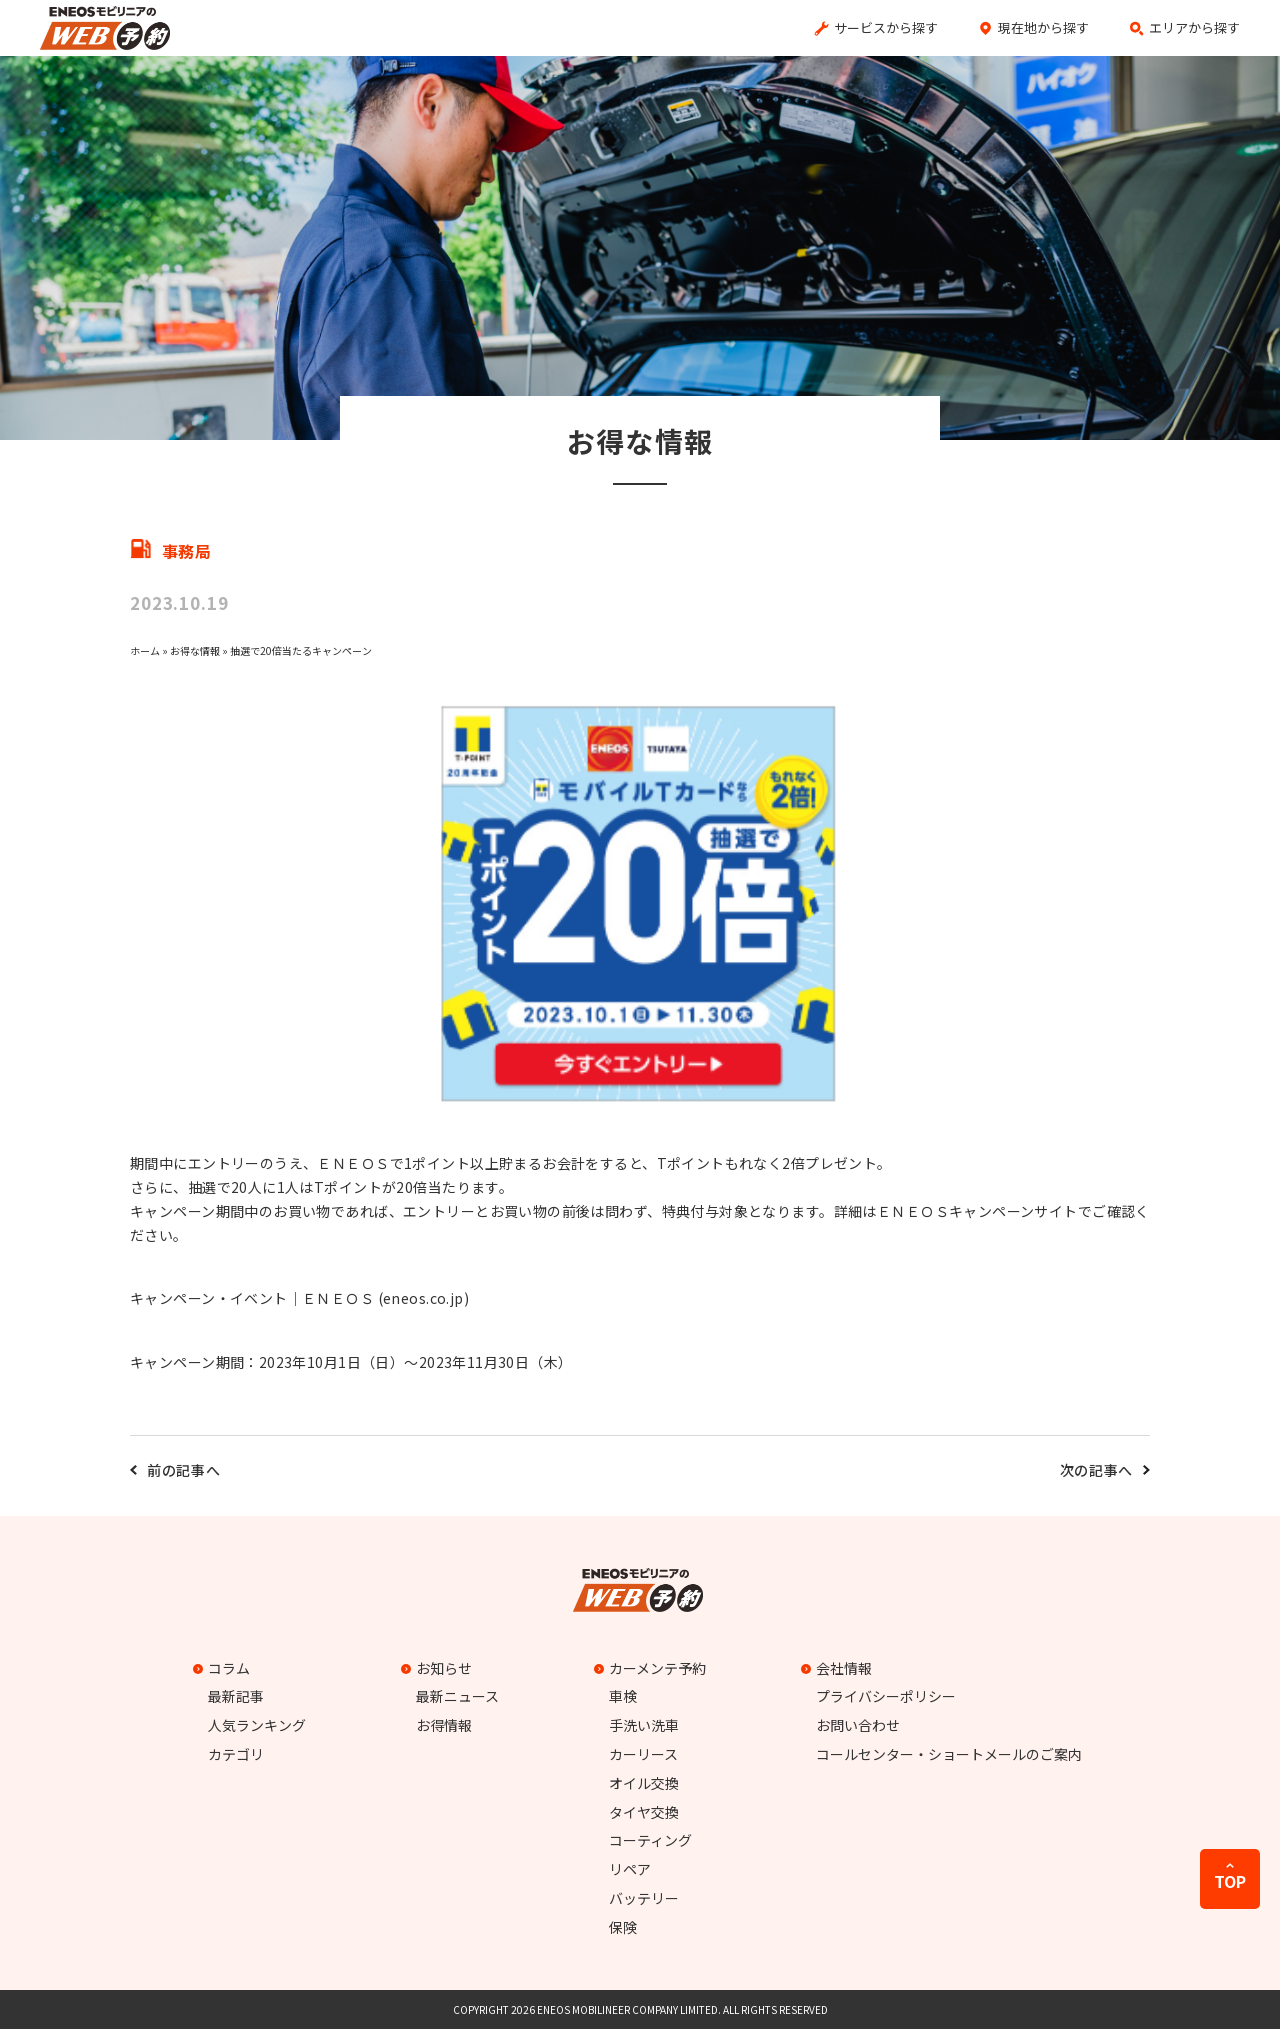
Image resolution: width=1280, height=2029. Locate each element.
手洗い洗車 (644, 1725)
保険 (623, 1927)
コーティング (650, 1840)
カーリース (643, 1754)
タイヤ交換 (644, 1812)
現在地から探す (1043, 27)
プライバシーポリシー (886, 1696)
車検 (623, 1696)
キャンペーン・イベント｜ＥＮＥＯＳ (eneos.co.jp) (299, 1298)
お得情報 (444, 1725)
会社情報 (839, 1668)
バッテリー (644, 1898)
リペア (630, 1869)
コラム (224, 1668)
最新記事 (236, 1696)
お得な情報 (195, 650)
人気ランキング (257, 1725)
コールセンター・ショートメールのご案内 (949, 1754)
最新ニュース (457, 1696)
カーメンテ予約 (652, 1668)
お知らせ (439, 1668)
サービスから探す (886, 27)
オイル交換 (644, 1783)
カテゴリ (236, 1754)
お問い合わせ (858, 1725)
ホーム (145, 650)
